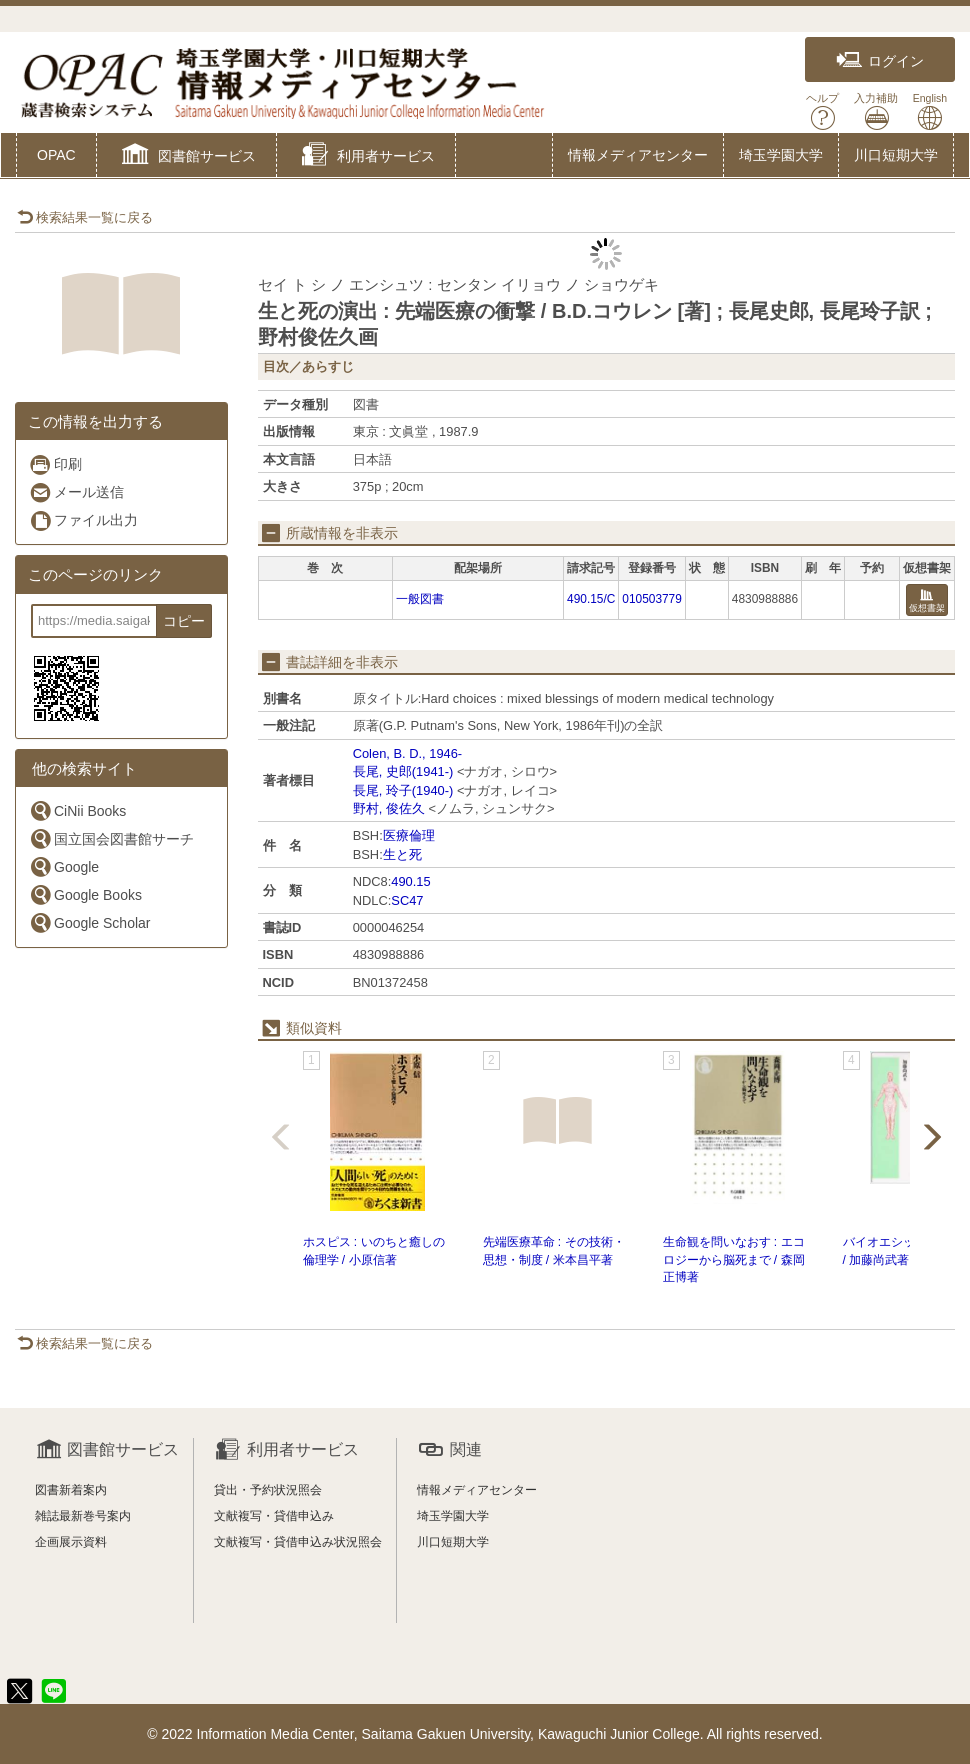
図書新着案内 (71, 1490)
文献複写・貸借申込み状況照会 (298, 1542)
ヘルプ (822, 111)
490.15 (410, 881)
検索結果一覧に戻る (85, 217)
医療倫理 (409, 835)
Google (64, 866)
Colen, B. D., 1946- (408, 753)
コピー (184, 621)
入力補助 (876, 111)
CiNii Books (77, 810)
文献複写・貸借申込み (274, 1516)
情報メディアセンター (638, 155)
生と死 (402, 854)
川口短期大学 (896, 155)
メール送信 (76, 492)
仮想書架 (927, 601)
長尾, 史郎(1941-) (403, 771)
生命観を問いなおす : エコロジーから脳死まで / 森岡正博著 (734, 1259)
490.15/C (591, 599)
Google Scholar (90, 922)
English (930, 111)
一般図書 (420, 599)
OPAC (56, 155)
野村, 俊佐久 (389, 808)
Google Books (85, 894)
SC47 (407, 900)
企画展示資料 (71, 1542)
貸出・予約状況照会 (268, 1490)
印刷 (55, 464)
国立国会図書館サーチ (111, 838)
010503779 (652, 599)
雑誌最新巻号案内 (83, 1516)
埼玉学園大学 (781, 155)
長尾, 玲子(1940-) (403, 790)
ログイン (880, 60)
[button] (186, 157)
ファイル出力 (83, 520)
